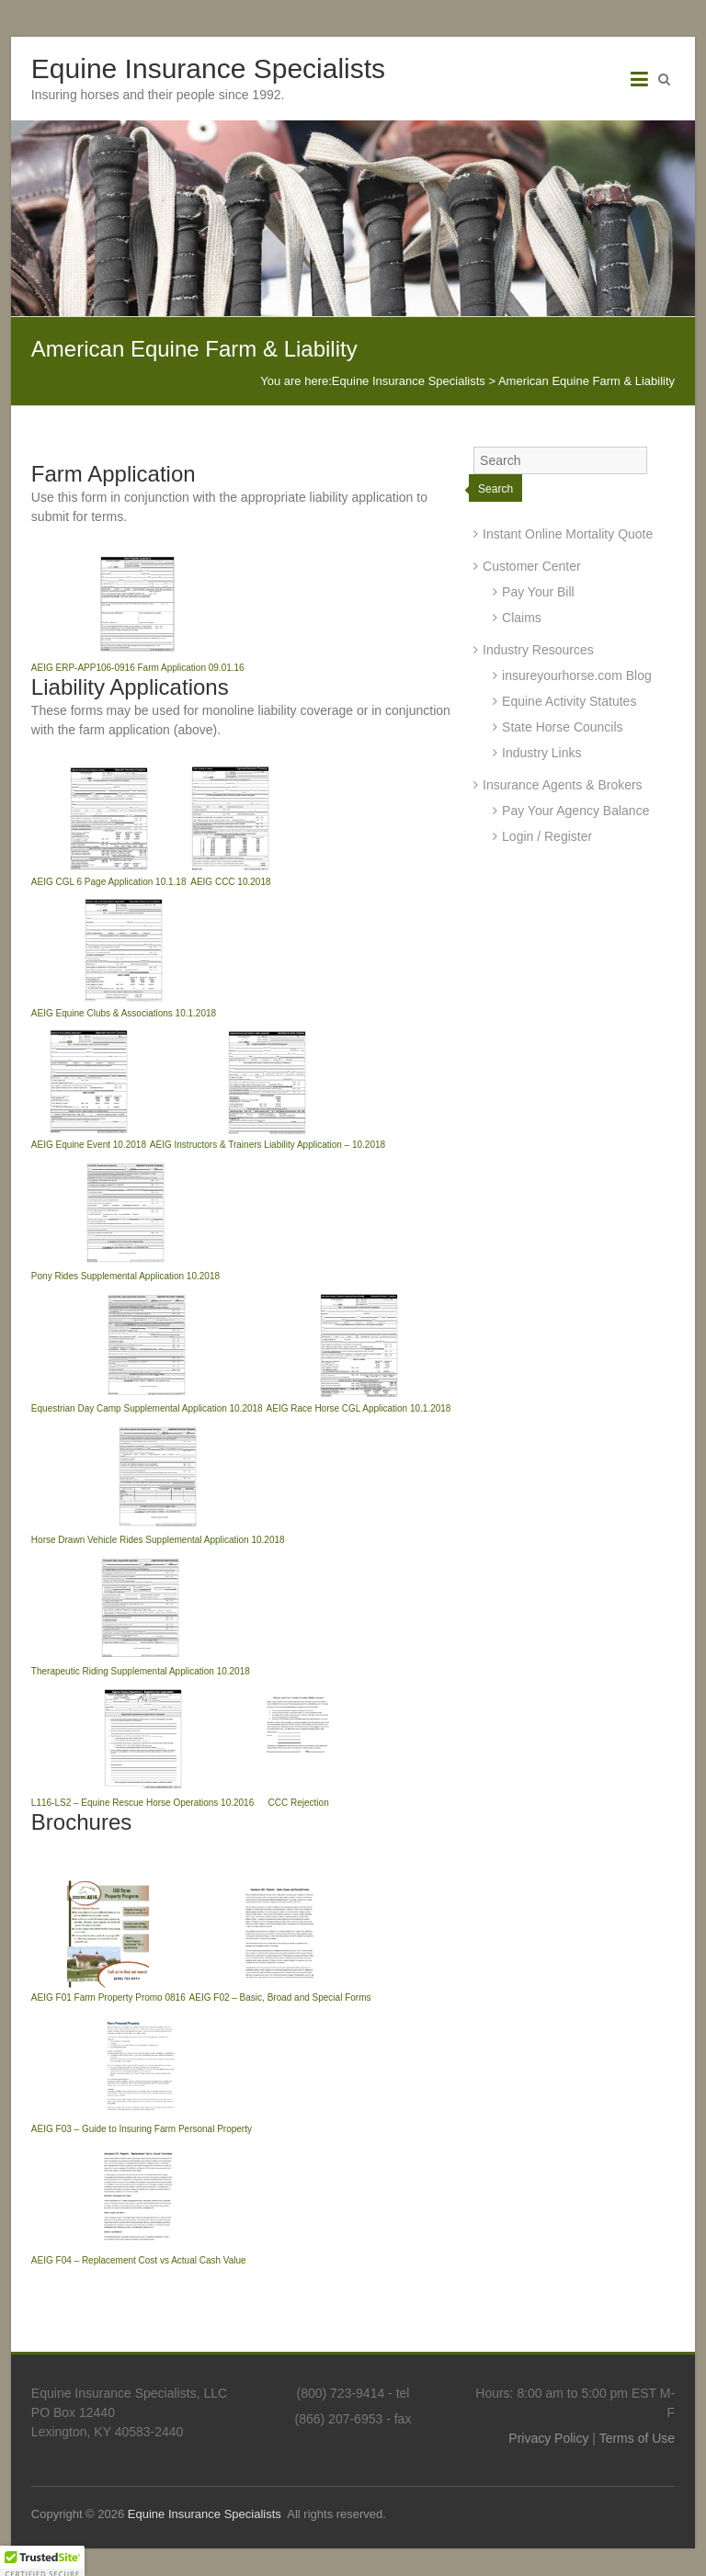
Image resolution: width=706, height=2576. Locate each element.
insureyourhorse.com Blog (577, 675)
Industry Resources (538, 649)
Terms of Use (637, 2438)
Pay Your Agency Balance (575, 810)
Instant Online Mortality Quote (568, 534)
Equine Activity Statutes (569, 701)
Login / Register (547, 836)
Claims (521, 617)
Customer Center (532, 566)
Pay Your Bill (538, 591)
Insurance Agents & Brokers (563, 784)
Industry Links (541, 752)
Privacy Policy (548, 2438)
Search (495, 488)
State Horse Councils (562, 727)
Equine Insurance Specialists (208, 68)
